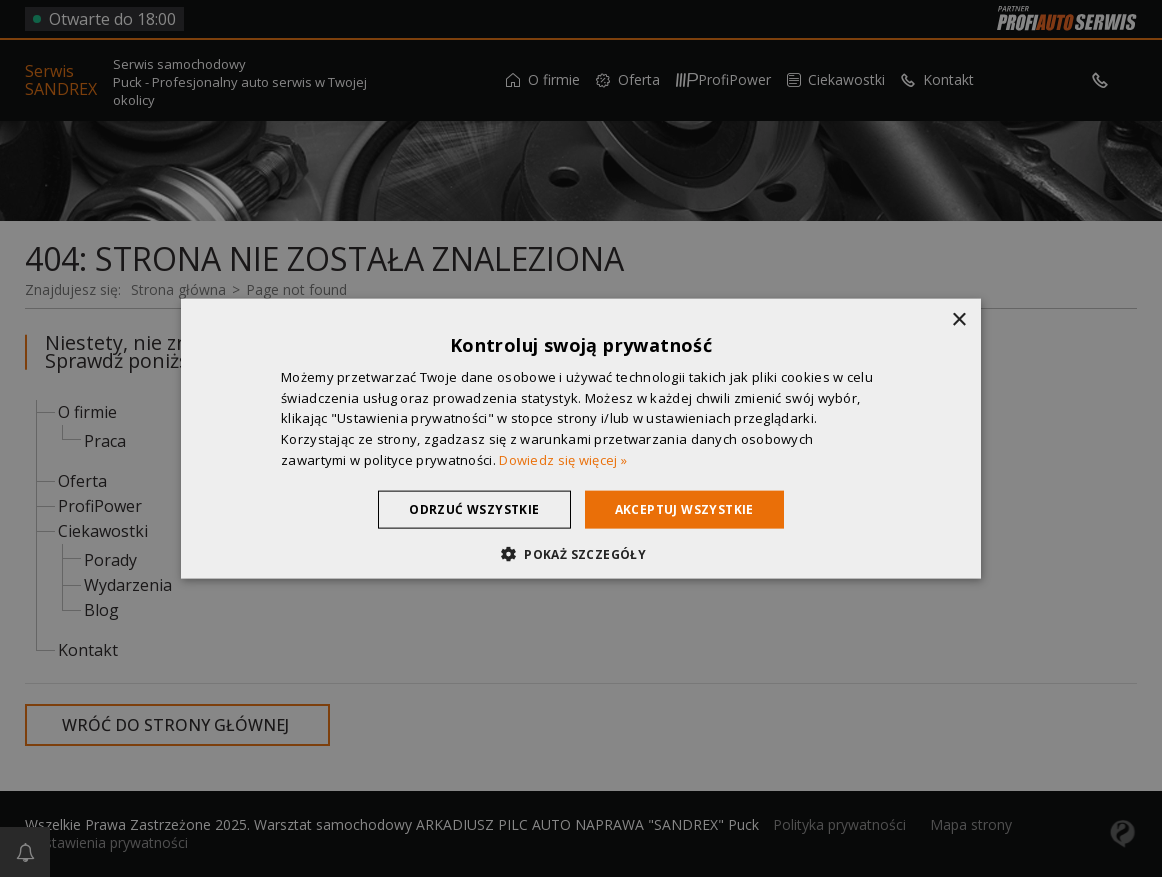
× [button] (958, 319)
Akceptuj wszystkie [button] (684, 508)
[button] (581, 554)
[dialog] (581, 438)
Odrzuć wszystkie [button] (474, 508)
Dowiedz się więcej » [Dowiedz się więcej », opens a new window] (563, 460)
